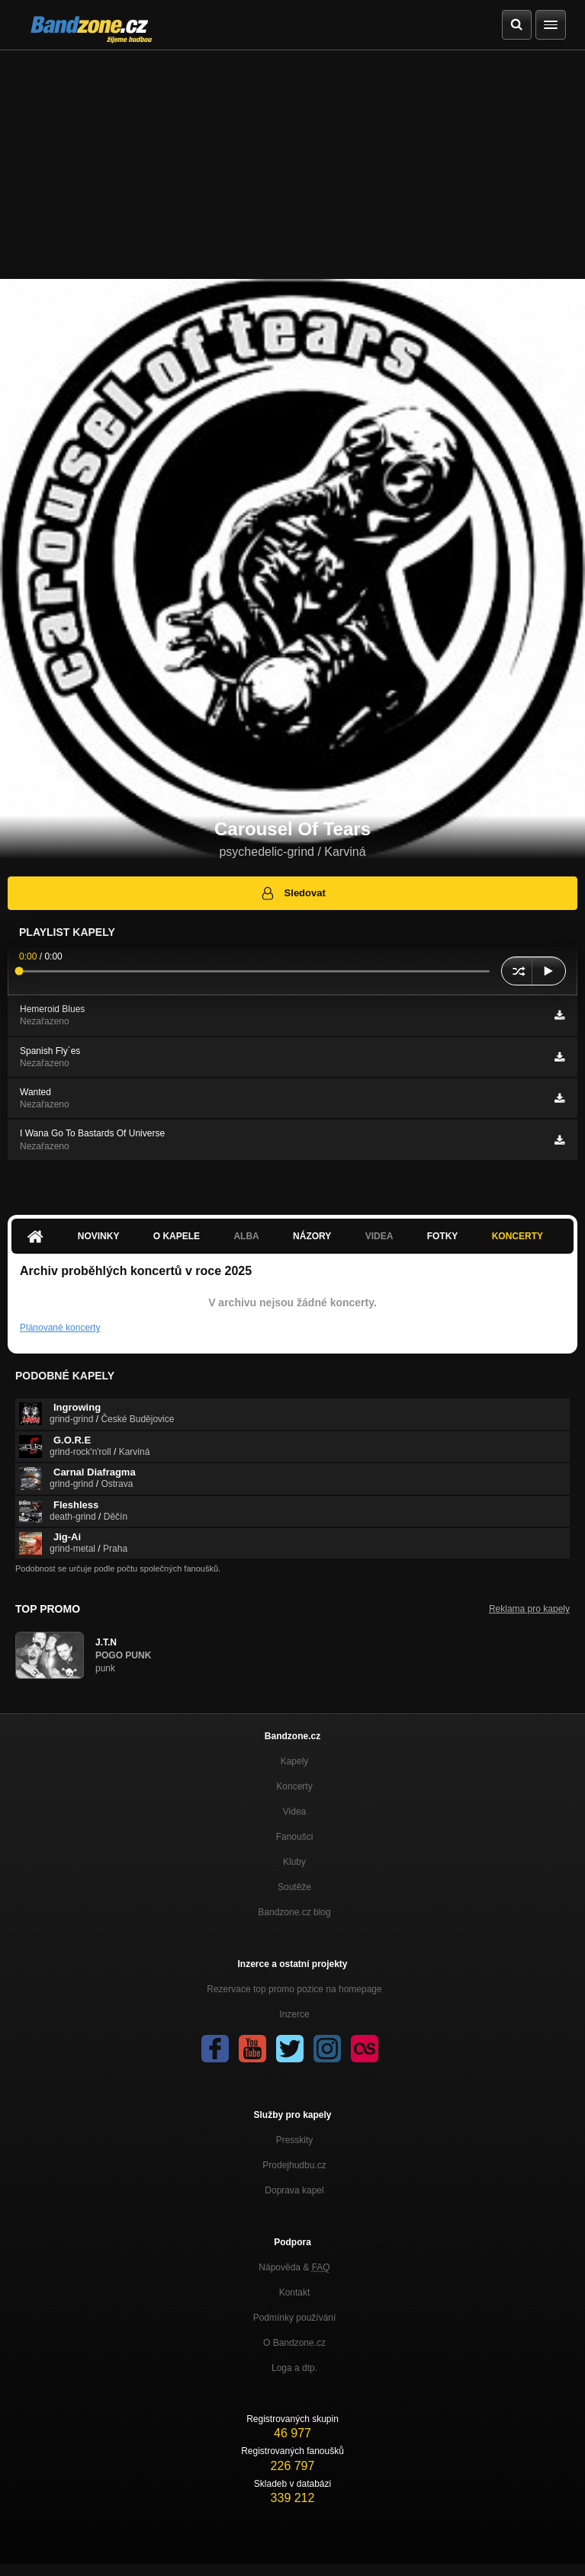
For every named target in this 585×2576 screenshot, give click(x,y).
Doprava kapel (294, 2190)
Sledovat (292, 893)
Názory (312, 1236)
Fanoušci (294, 1836)
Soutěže (294, 1887)
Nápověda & (294, 2267)
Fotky (442, 1236)
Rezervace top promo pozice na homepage (294, 1989)
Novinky (99, 1236)
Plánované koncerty (60, 1327)
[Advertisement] (292, 164)
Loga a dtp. (294, 2368)
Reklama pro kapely (529, 1609)
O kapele (176, 1236)
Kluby (294, 1862)
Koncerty (517, 1236)
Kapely (295, 1761)
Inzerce (294, 2014)
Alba (246, 1236)
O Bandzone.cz (294, 2342)
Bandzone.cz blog (294, 1912)
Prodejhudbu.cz (294, 2165)
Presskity (294, 2140)
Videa (379, 1236)
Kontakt (294, 2292)
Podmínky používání (294, 2317)
